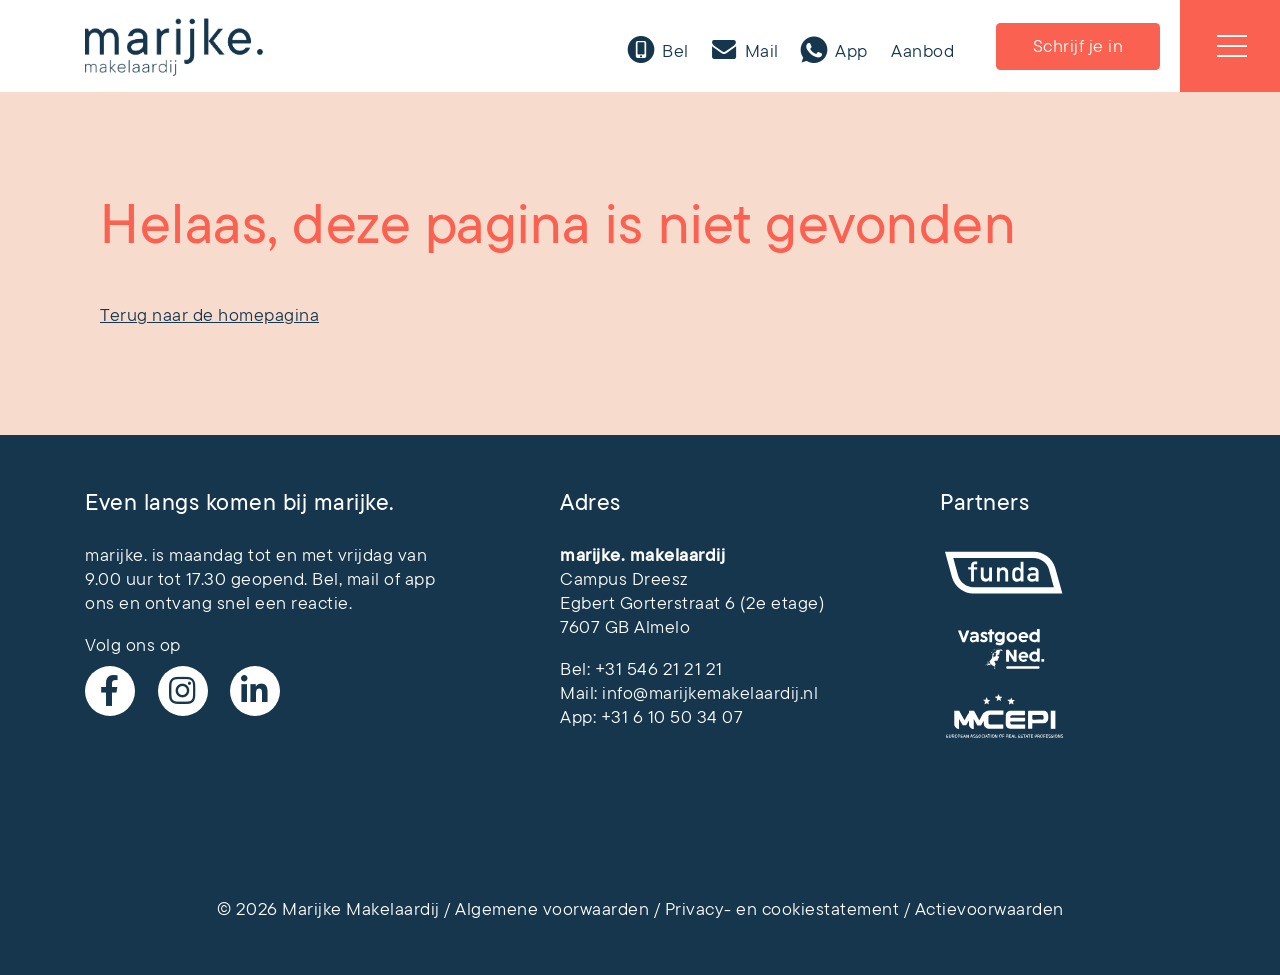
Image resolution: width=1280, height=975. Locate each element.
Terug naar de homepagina (209, 315)
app (420, 579)
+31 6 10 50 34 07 (672, 717)
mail (363, 579)
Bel (673, 51)
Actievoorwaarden (989, 909)
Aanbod (922, 51)
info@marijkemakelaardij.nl (710, 693)
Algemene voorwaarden (552, 909)
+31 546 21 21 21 (659, 669)
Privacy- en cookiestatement (782, 909)
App (849, 51)
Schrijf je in (1078, 46)
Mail (759, 51)
